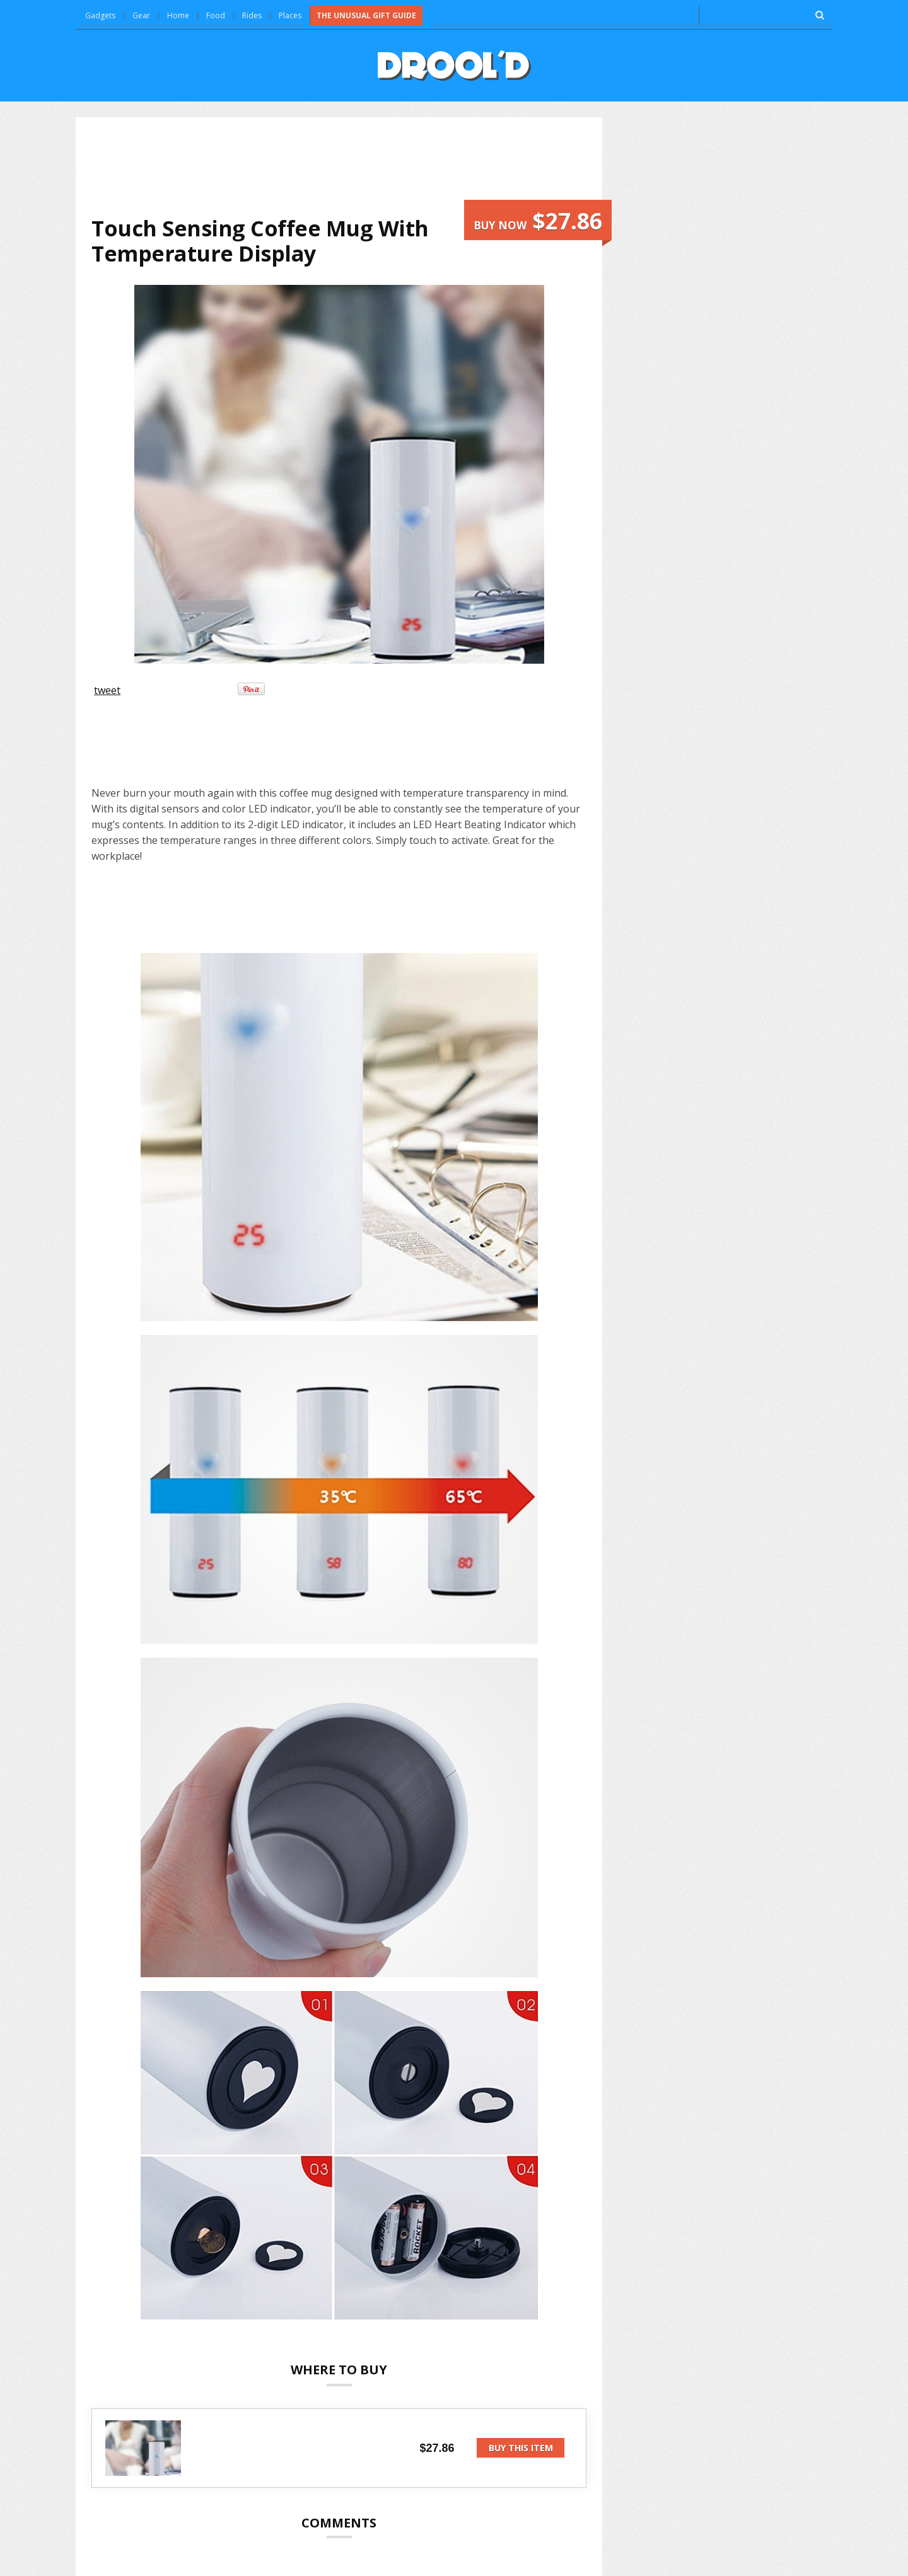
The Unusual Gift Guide (366, 15)
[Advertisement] (339, 166)
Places (290, 15)
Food (215, 15)
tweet (107, 690)
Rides (252, 15)
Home (178, 15)
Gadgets (100, 15)
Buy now (538, 221)
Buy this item (521, 2448)
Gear (141, 15)
